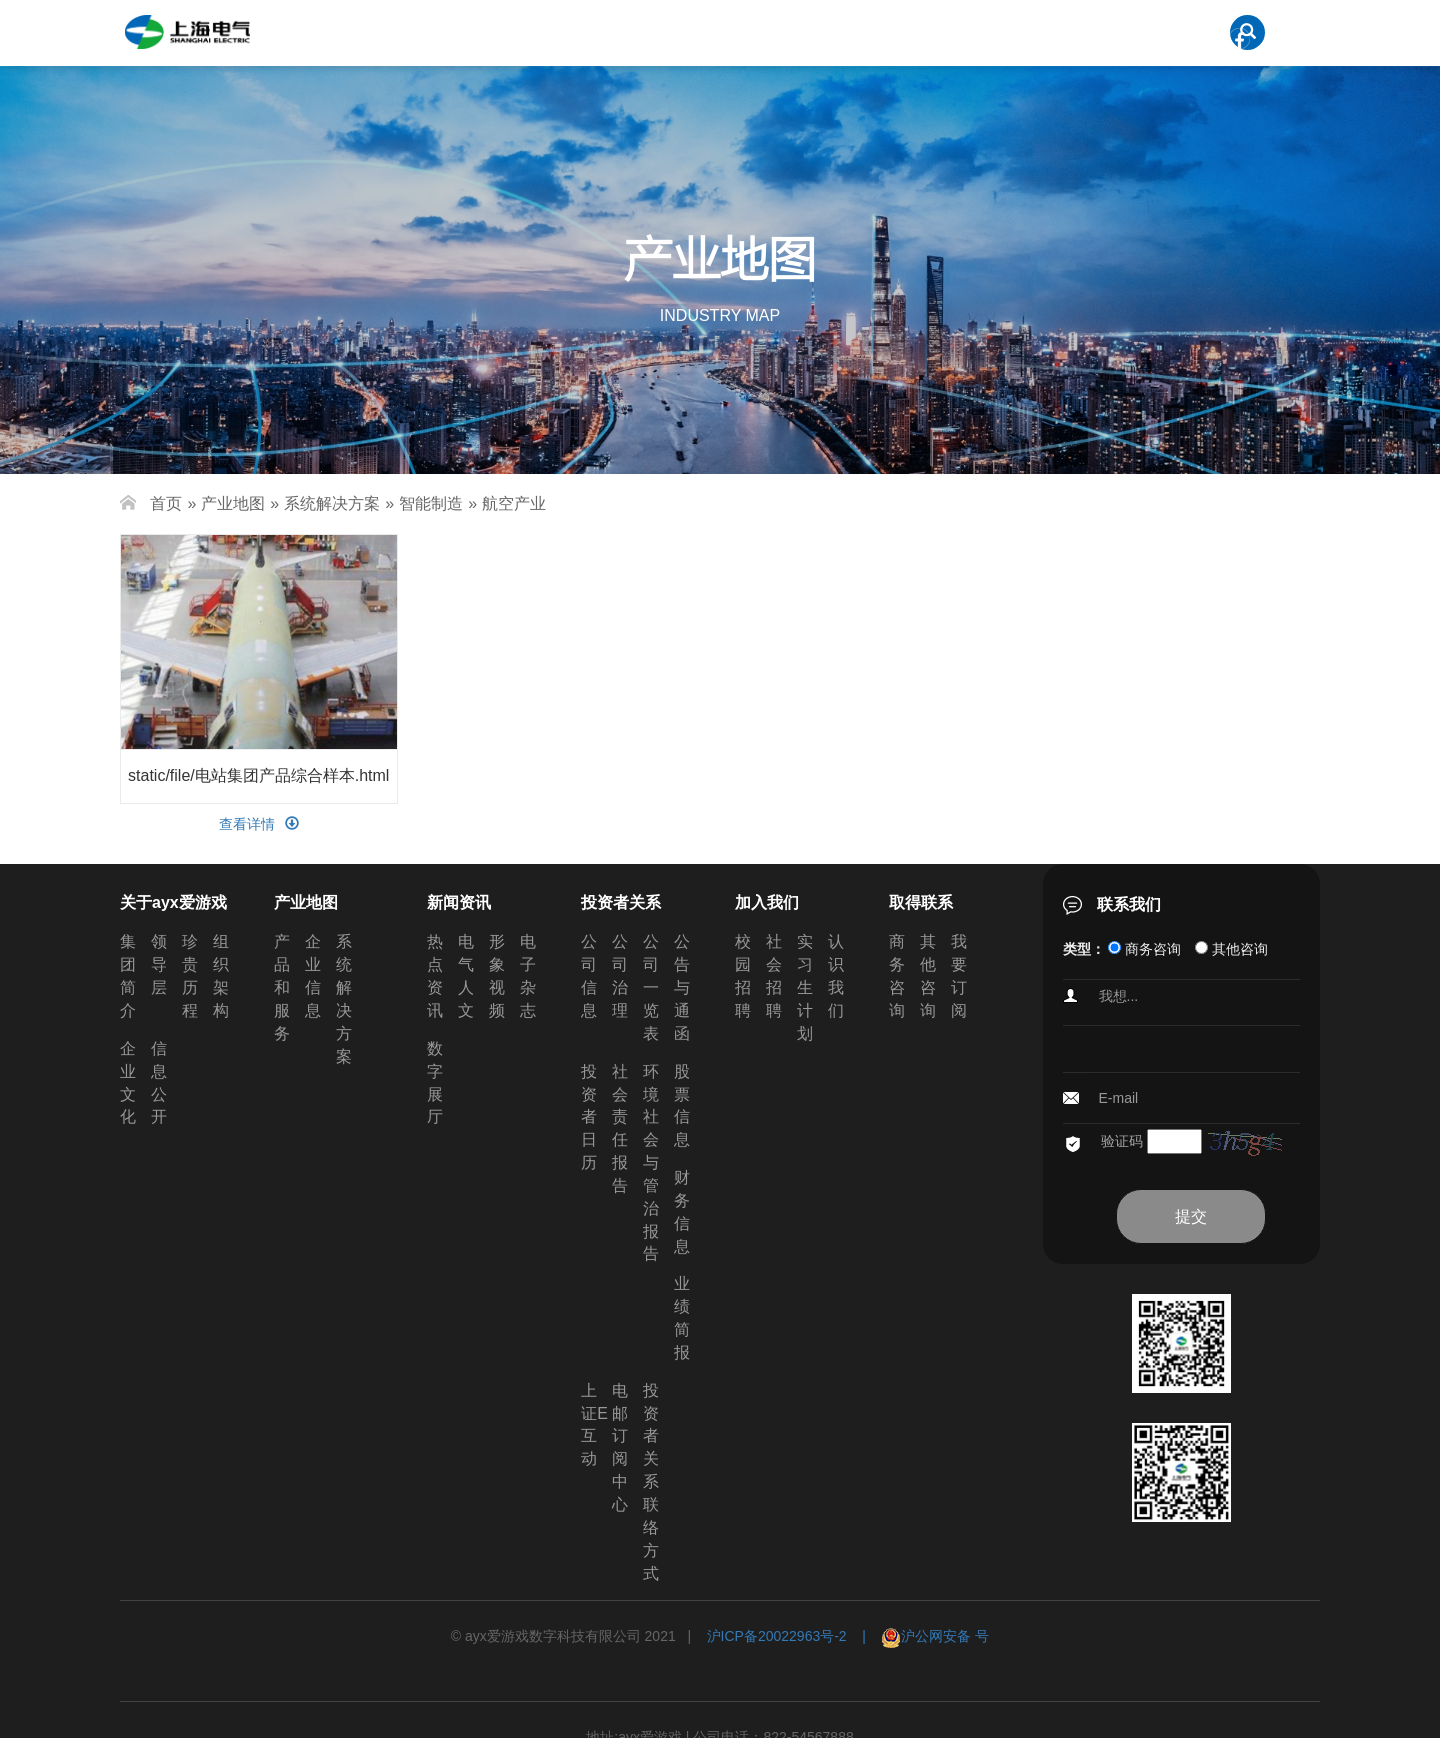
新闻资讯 (459, 902)
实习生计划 (805, 987)
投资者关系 (621, 902)
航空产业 (514, 503)
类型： (1084, 949)
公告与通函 (682, 987)
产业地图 (233, 503)
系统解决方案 (332, 503)
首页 (166, 503)
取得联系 (921, 902)
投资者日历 (589, 1117)
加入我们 (767, 902)
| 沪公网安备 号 (918, 1636)
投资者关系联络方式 (651, 1482)
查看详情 (259, 824)
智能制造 (431, 503)
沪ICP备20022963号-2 (777, 1636)
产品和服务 (282, 987)
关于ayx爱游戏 (173, 902)
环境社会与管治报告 (651, 1163)
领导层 (159, 964)
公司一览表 (651, 987)
